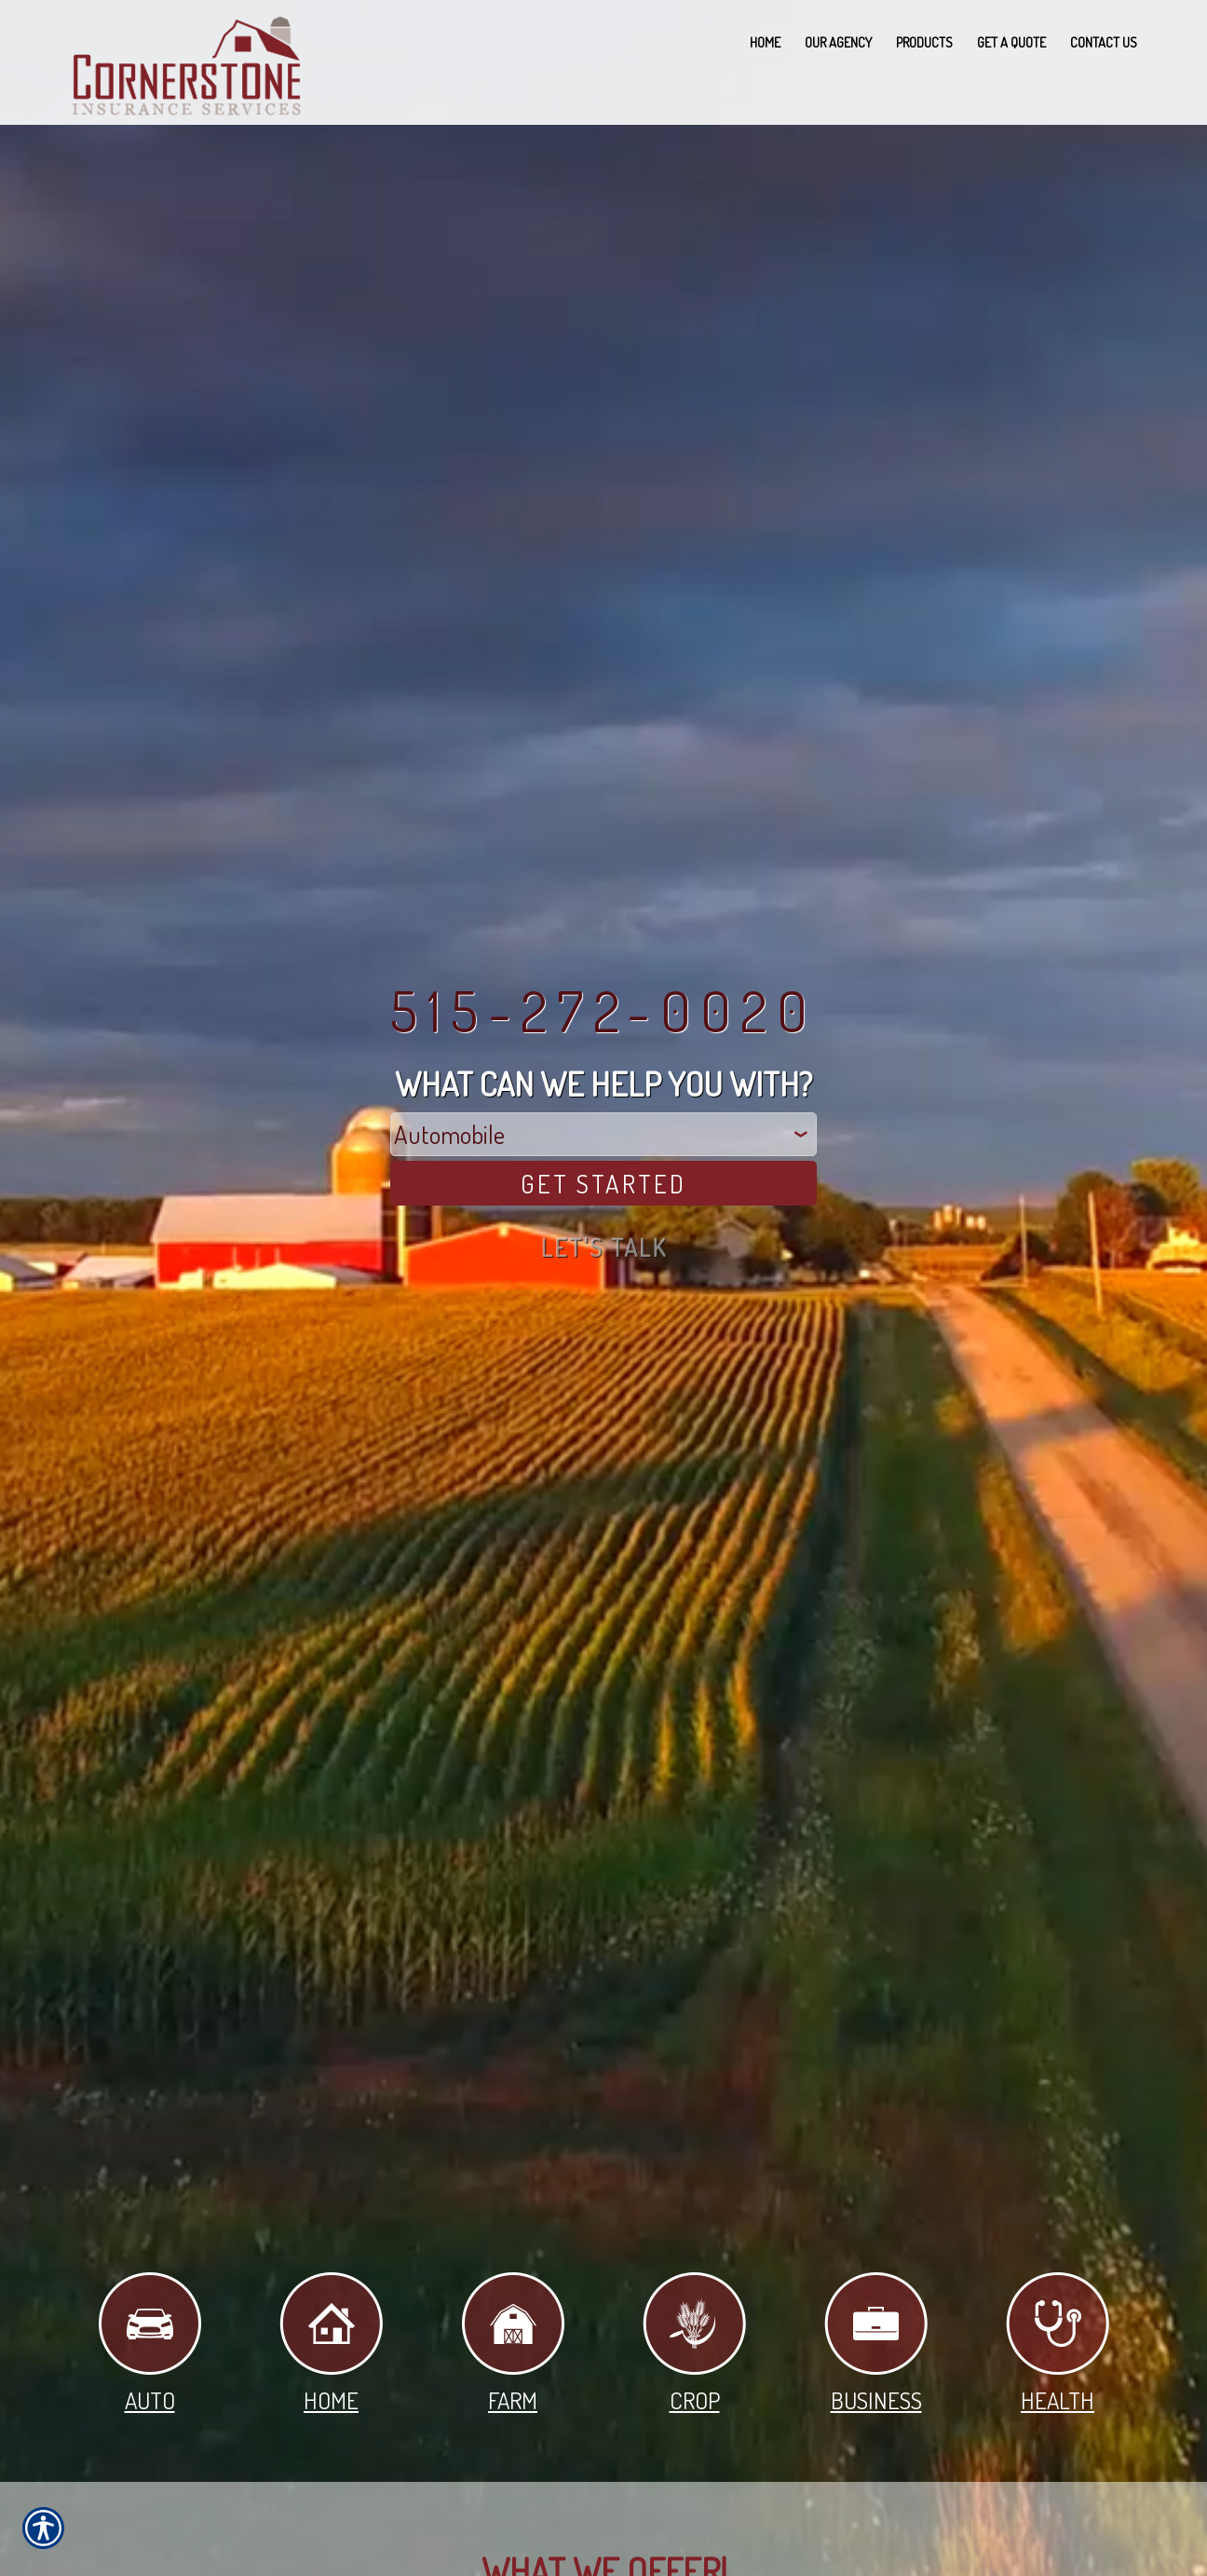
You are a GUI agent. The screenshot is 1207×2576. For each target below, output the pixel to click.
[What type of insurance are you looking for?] (603, 1134)
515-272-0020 (603, 1010)
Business (876, 2343)
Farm (513, 2343)
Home (331, 2343)
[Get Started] (603, 1183)
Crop (694, 2343)
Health (1057, 2343)
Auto (150, 2343)
